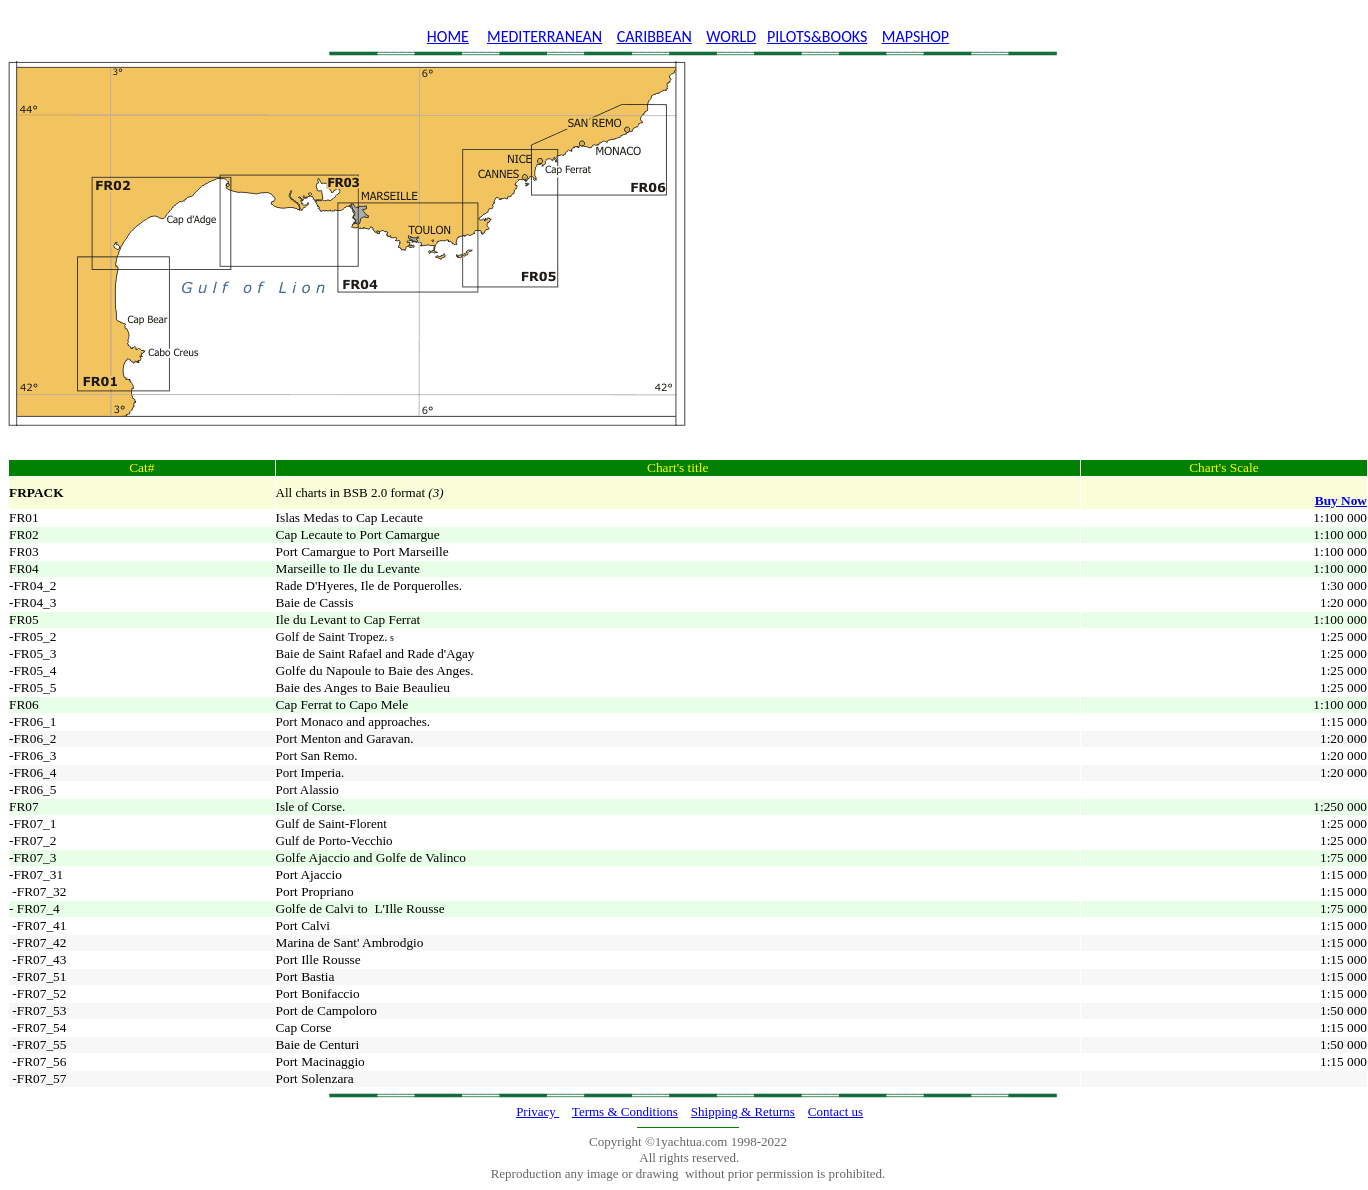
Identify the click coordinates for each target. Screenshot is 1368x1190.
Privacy (537, 1111)
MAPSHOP (915, 36)
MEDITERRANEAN (544, 36)
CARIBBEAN (654, 36)
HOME (448, 36)
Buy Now (1341, 500)
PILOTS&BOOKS (817, 36)
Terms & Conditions (625, 1111)
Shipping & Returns (743, 1111)
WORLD (731, 36)
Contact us (835, 1111)
